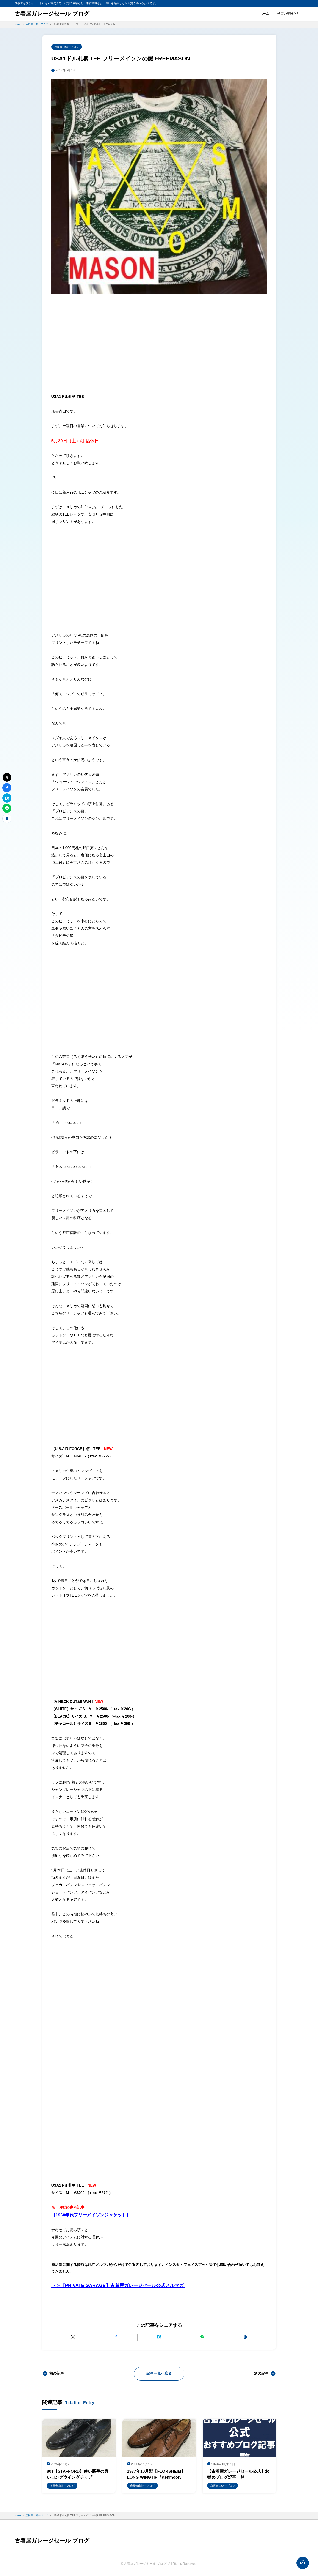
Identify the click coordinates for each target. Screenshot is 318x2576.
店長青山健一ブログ (66, 47)
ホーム (264, 13)
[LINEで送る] (202, 2337)
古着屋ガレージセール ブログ (52, 14)
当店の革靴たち (288, 13)
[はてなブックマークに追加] (159, 2337)
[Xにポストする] (72, 2337)
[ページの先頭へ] (302, 2563)
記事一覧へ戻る (159, 2373)
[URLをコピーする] (245, 2337)
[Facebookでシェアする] (115, 2337)
